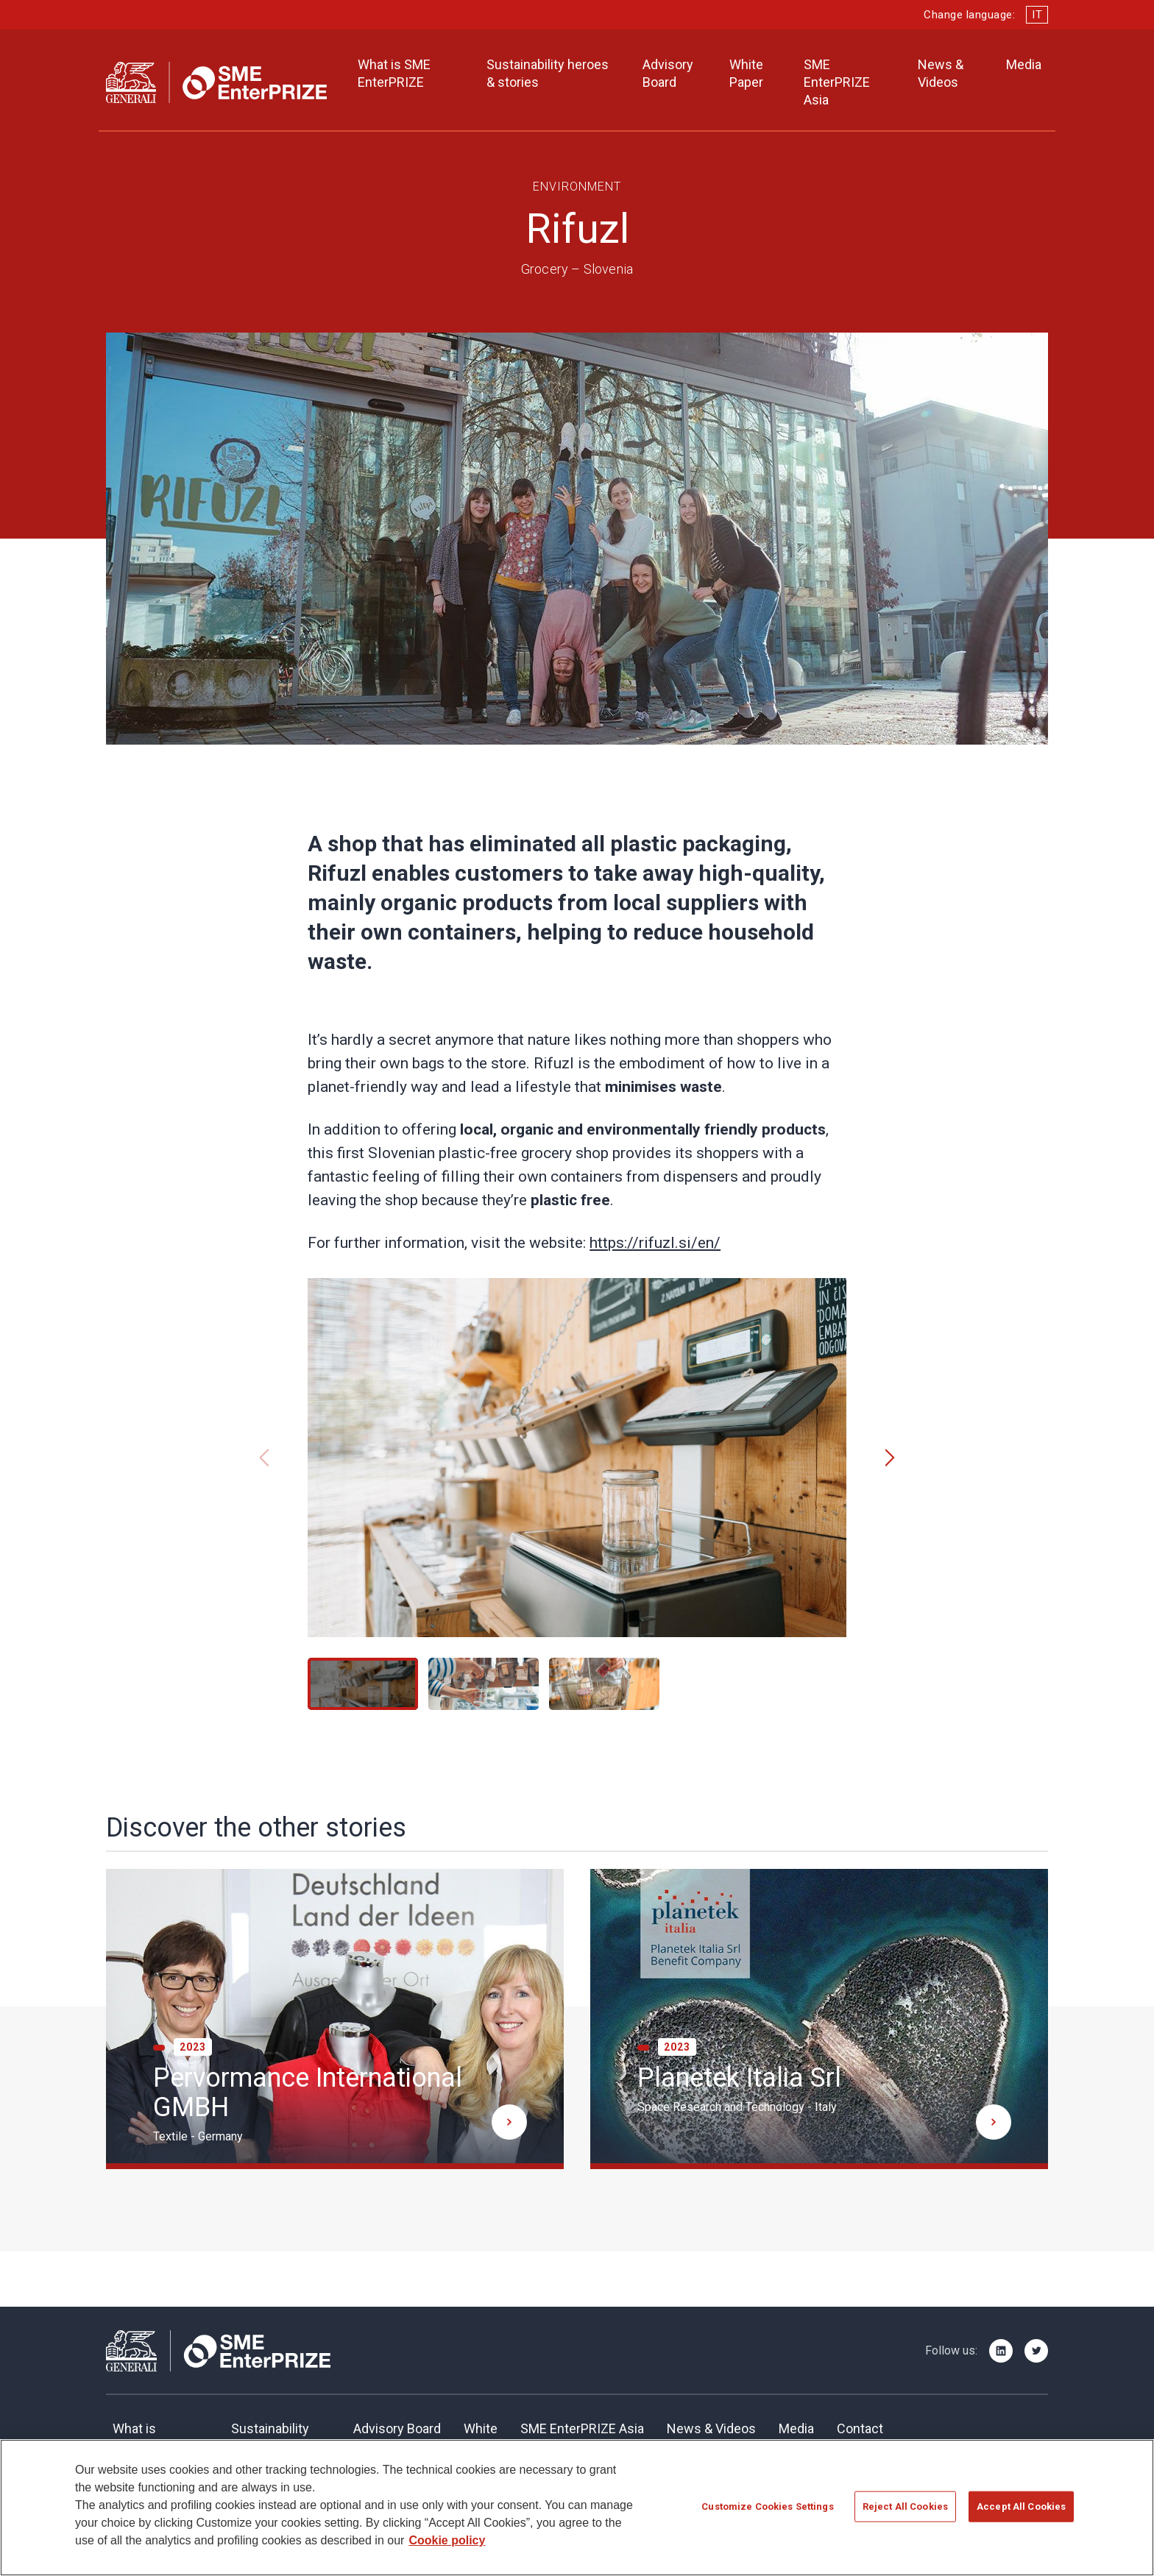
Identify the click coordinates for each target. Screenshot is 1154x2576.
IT (1037, 14)
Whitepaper (481, 2437)
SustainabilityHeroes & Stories (280, 2437)
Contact (860, 2428)
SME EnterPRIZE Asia (837, 82)
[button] (889, 1458)
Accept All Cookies (1021, 2514)
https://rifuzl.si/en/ (655, 1243)
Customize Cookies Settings (767, 2514)
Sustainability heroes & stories (547, 73)
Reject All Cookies (905, 2514)
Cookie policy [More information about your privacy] (446, 2549)
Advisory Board (668, 73)
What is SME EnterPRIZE (394, 73)
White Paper (746, 73)
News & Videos (940, 73)
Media (1023, 64)
